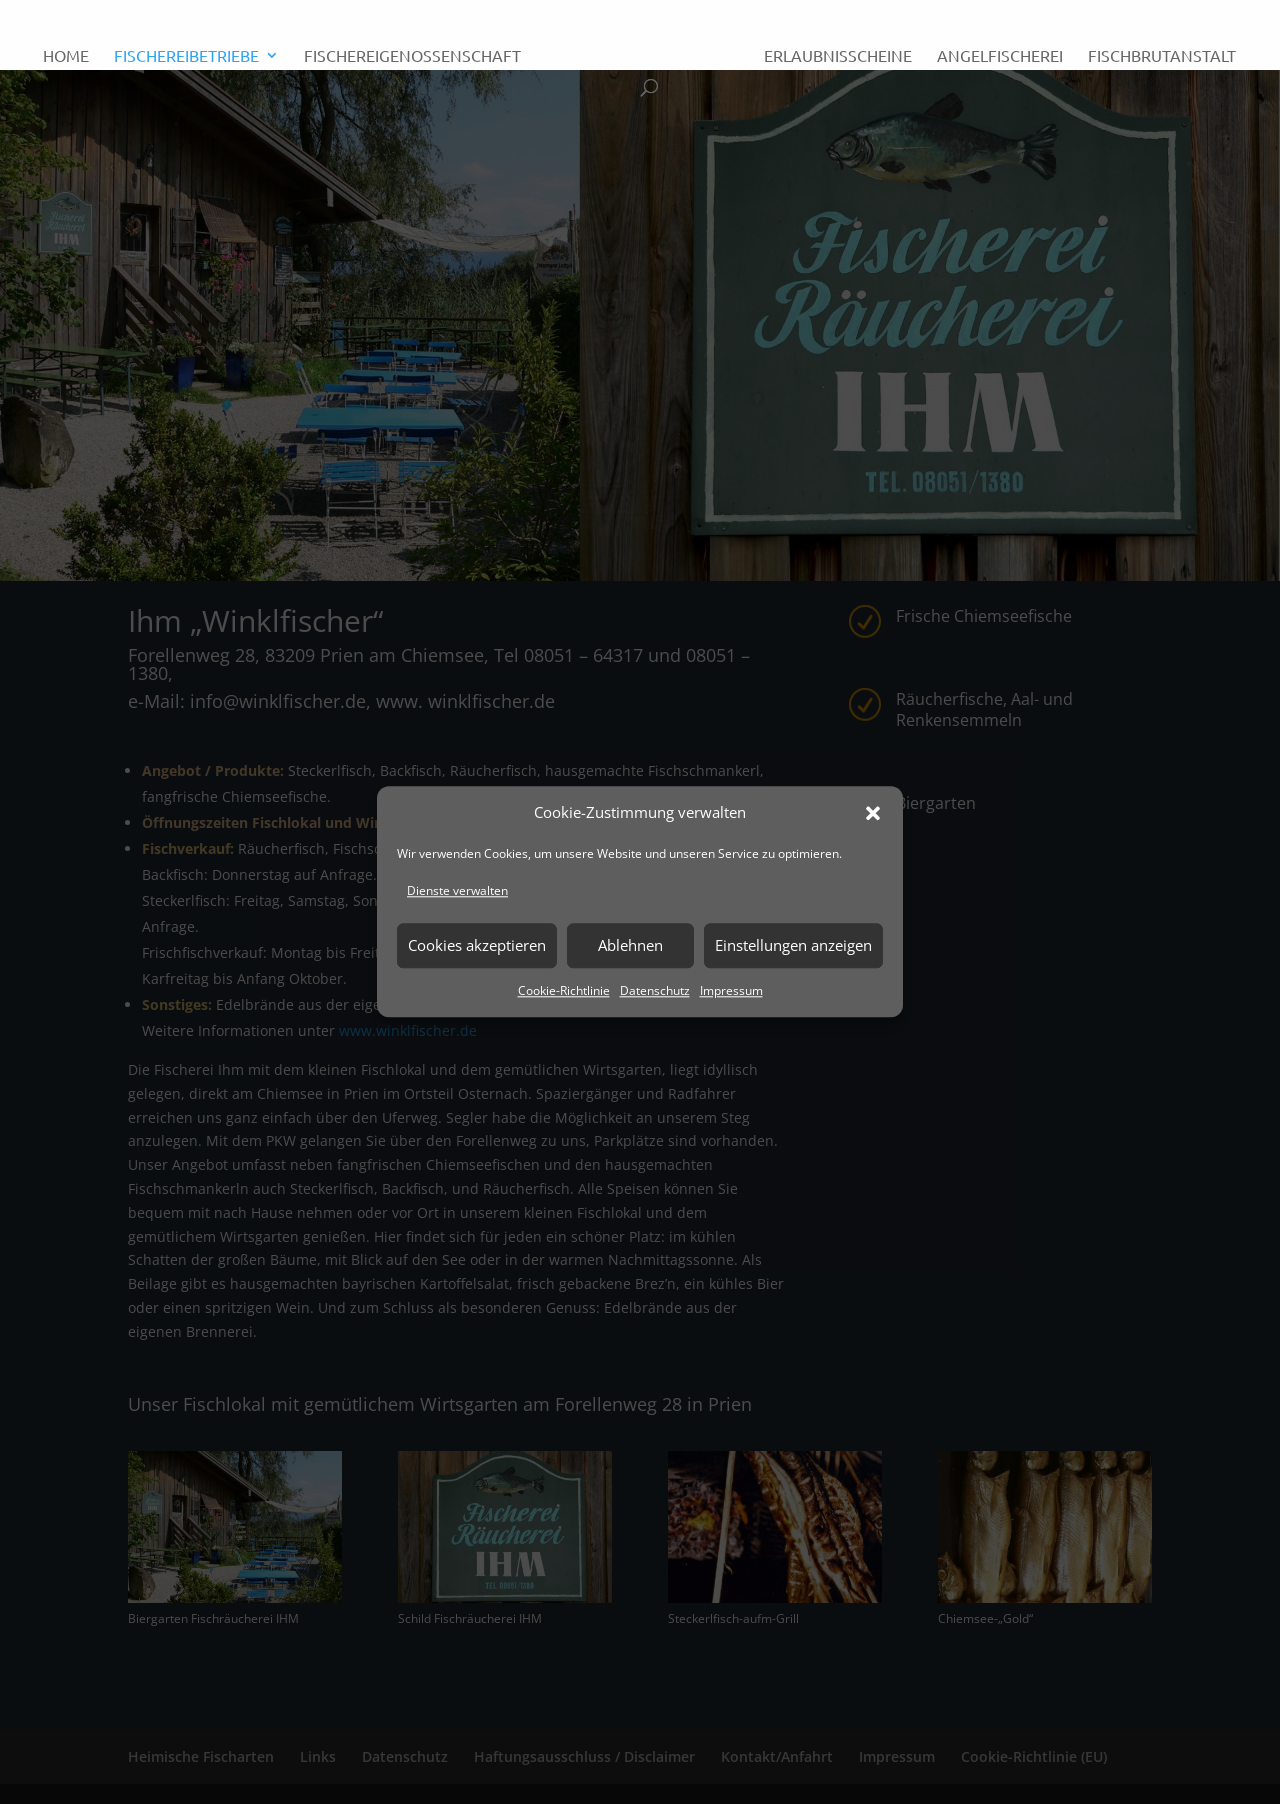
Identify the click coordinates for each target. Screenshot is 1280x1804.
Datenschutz (655, 990)
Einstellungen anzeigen (793, 945)
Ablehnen (630, 945)
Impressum (731, 990)
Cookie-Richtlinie (564, 990)
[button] (873, 813)
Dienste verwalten (457, 890)
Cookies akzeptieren (477, 945)
